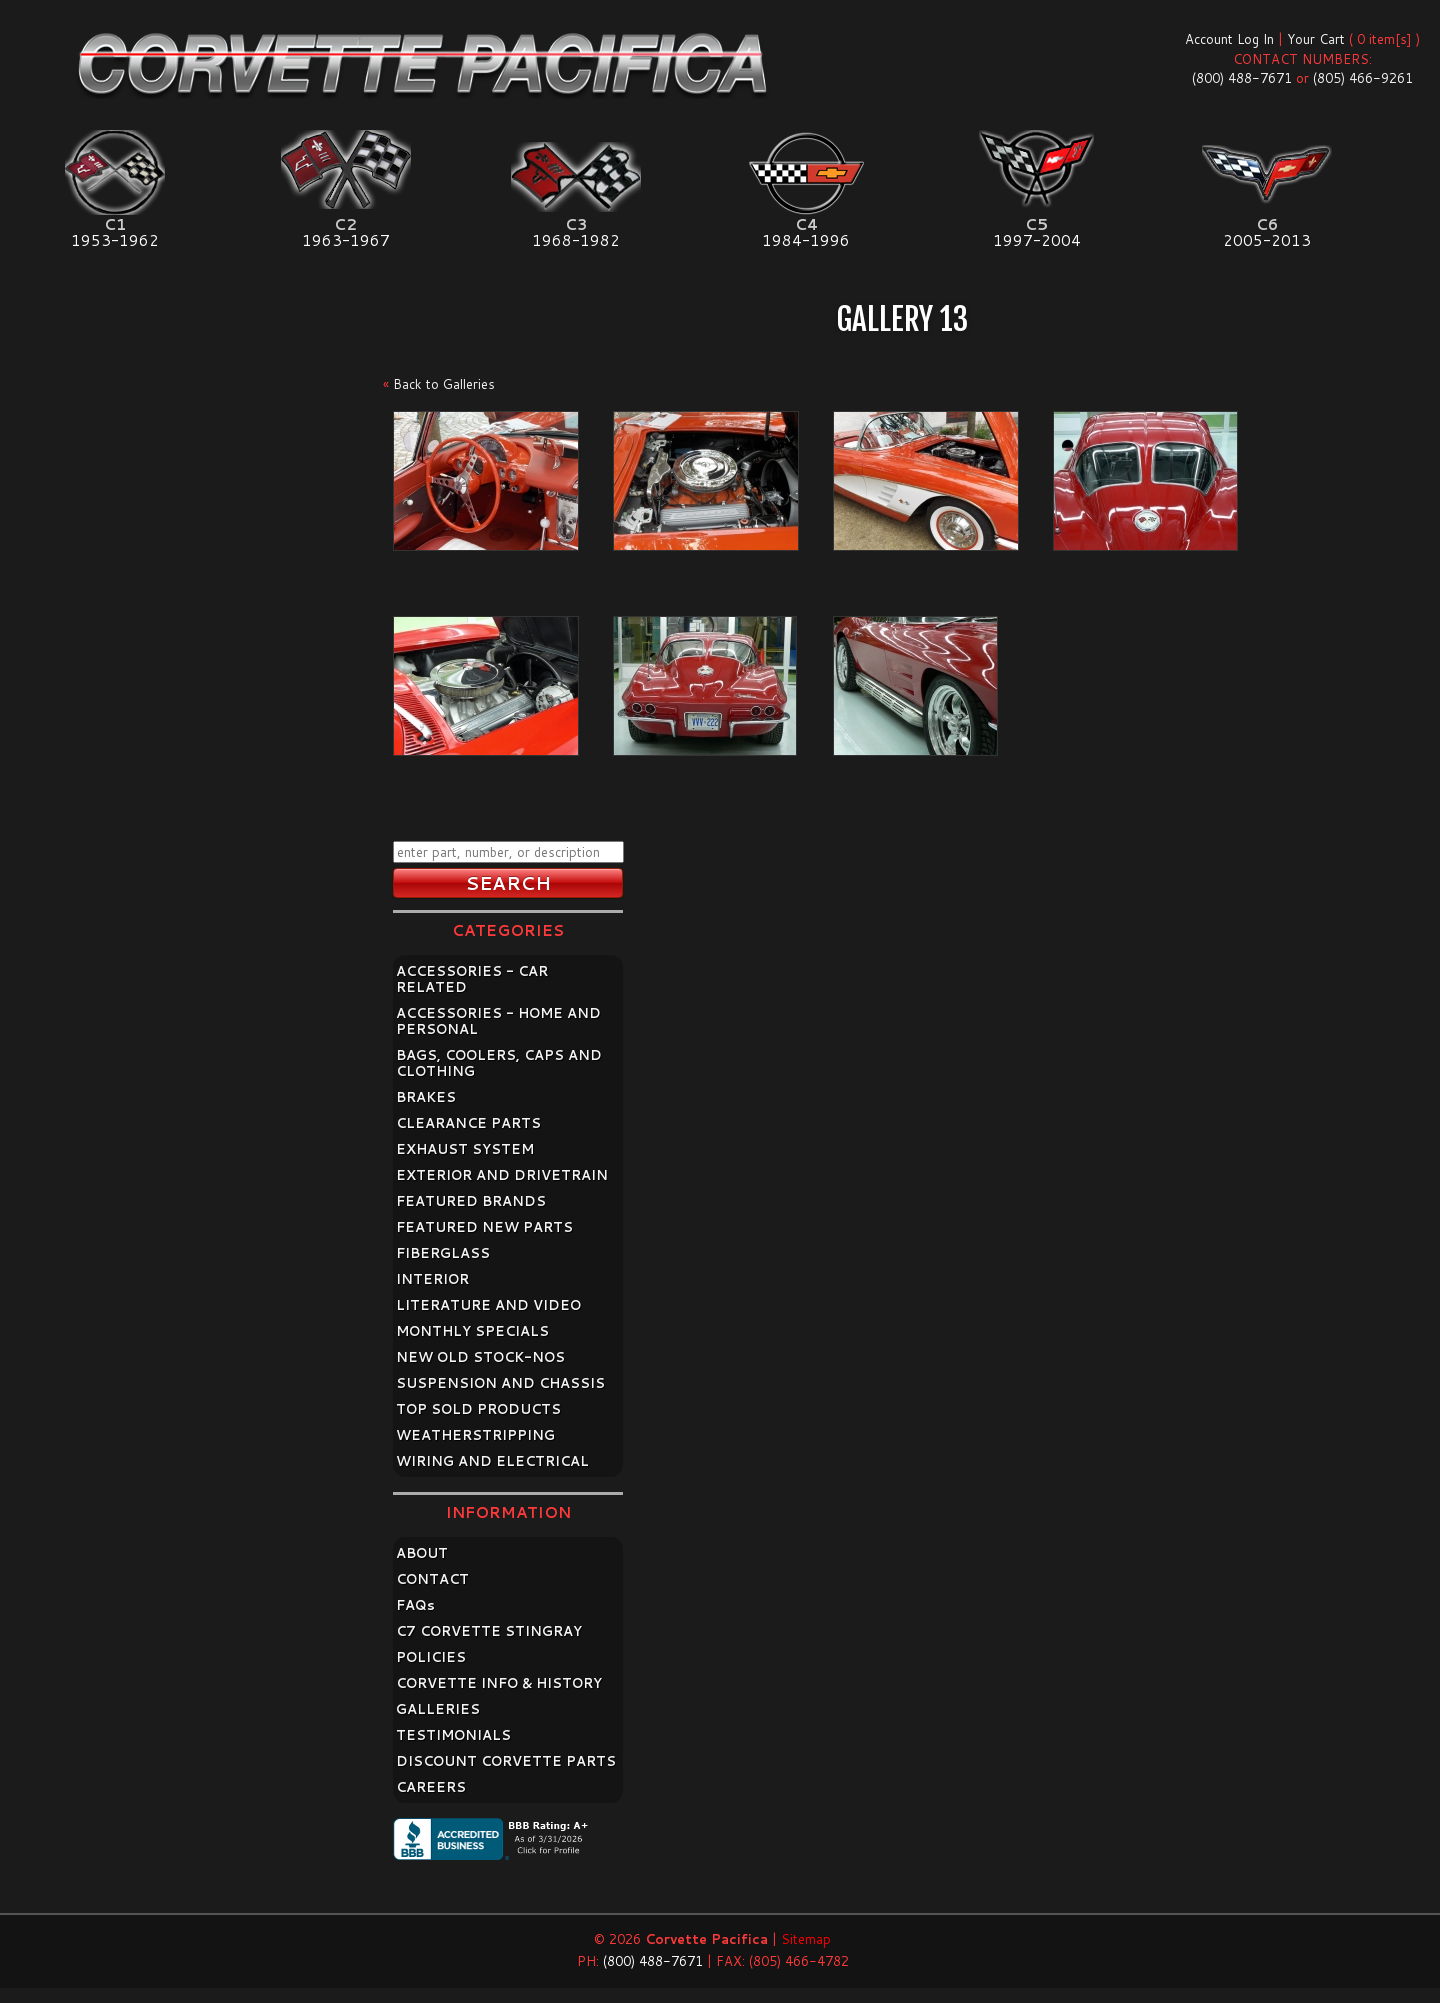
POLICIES (431, 1657)
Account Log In (1229, 39)
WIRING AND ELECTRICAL (492, 1461)
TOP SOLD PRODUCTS (478, 1409)
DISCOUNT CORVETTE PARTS (506, 1761)
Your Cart (1316, 39)
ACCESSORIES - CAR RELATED (472, 979)
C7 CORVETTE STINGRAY (489, 1631)
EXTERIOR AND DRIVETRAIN (502, 1175)
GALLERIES (438, 1709)
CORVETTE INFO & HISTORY (499, 1683)
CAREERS (431, 1787)
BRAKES (426, 1097)
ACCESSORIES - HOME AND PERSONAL (498, 1021)
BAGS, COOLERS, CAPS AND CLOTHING (499, 1063)
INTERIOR (432, 1279)
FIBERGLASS (443, 1253)
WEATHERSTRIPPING (475, 1435)
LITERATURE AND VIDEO (488, 1305)
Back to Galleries (444, 384)
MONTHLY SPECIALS (472, 1331)
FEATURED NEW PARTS (484, 1227)
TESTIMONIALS (453, 1735)
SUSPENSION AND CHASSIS (500, 1383)
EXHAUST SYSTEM (465, 1149)
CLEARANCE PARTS (468, 1123)
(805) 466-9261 (1363, 78)
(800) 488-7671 (1242, 78)
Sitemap (806, 1939)
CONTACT (432, 1579)
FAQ (415, 1605)
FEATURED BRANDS (471, 1201)
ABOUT (422, 1553)
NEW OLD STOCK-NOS (480, 1357)
